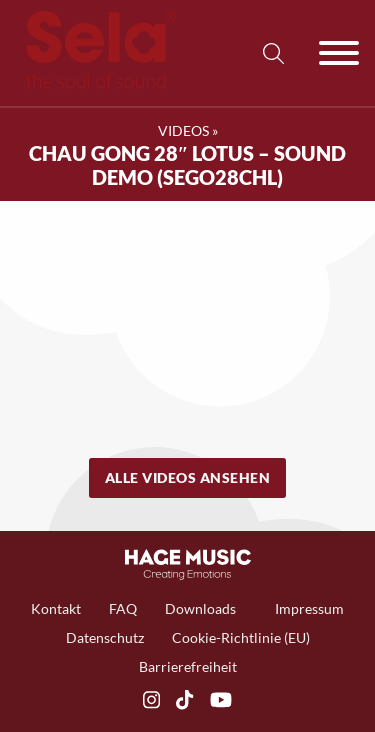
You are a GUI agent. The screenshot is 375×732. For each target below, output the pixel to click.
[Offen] (339, 53)
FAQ (123, 608)
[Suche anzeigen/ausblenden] (273, 53)
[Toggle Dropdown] (246, 608)
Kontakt (56, 608)
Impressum (309, 608)
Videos (183, 130)
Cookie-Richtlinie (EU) (241, 637)
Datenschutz (105, 637)
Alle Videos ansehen (188, 477)
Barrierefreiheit (188, 666)
